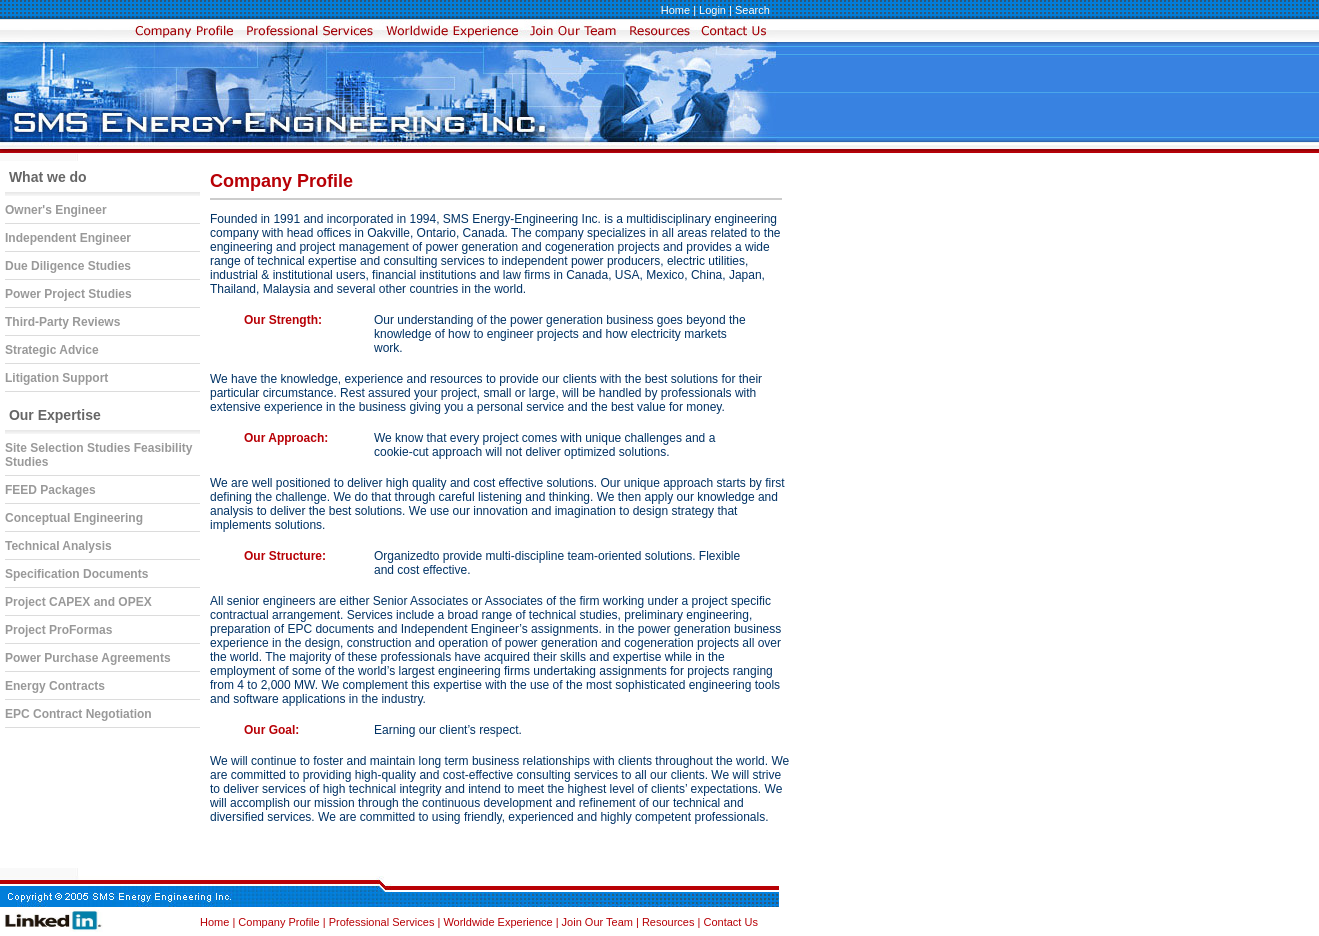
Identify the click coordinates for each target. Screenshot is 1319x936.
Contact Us (730, 922)
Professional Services (383, 922)
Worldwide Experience (499, 922)
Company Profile (280, 922)
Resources (668, 922)
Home (675, 10)
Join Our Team (599, 922)
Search (752, 10)
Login (712, 10)
